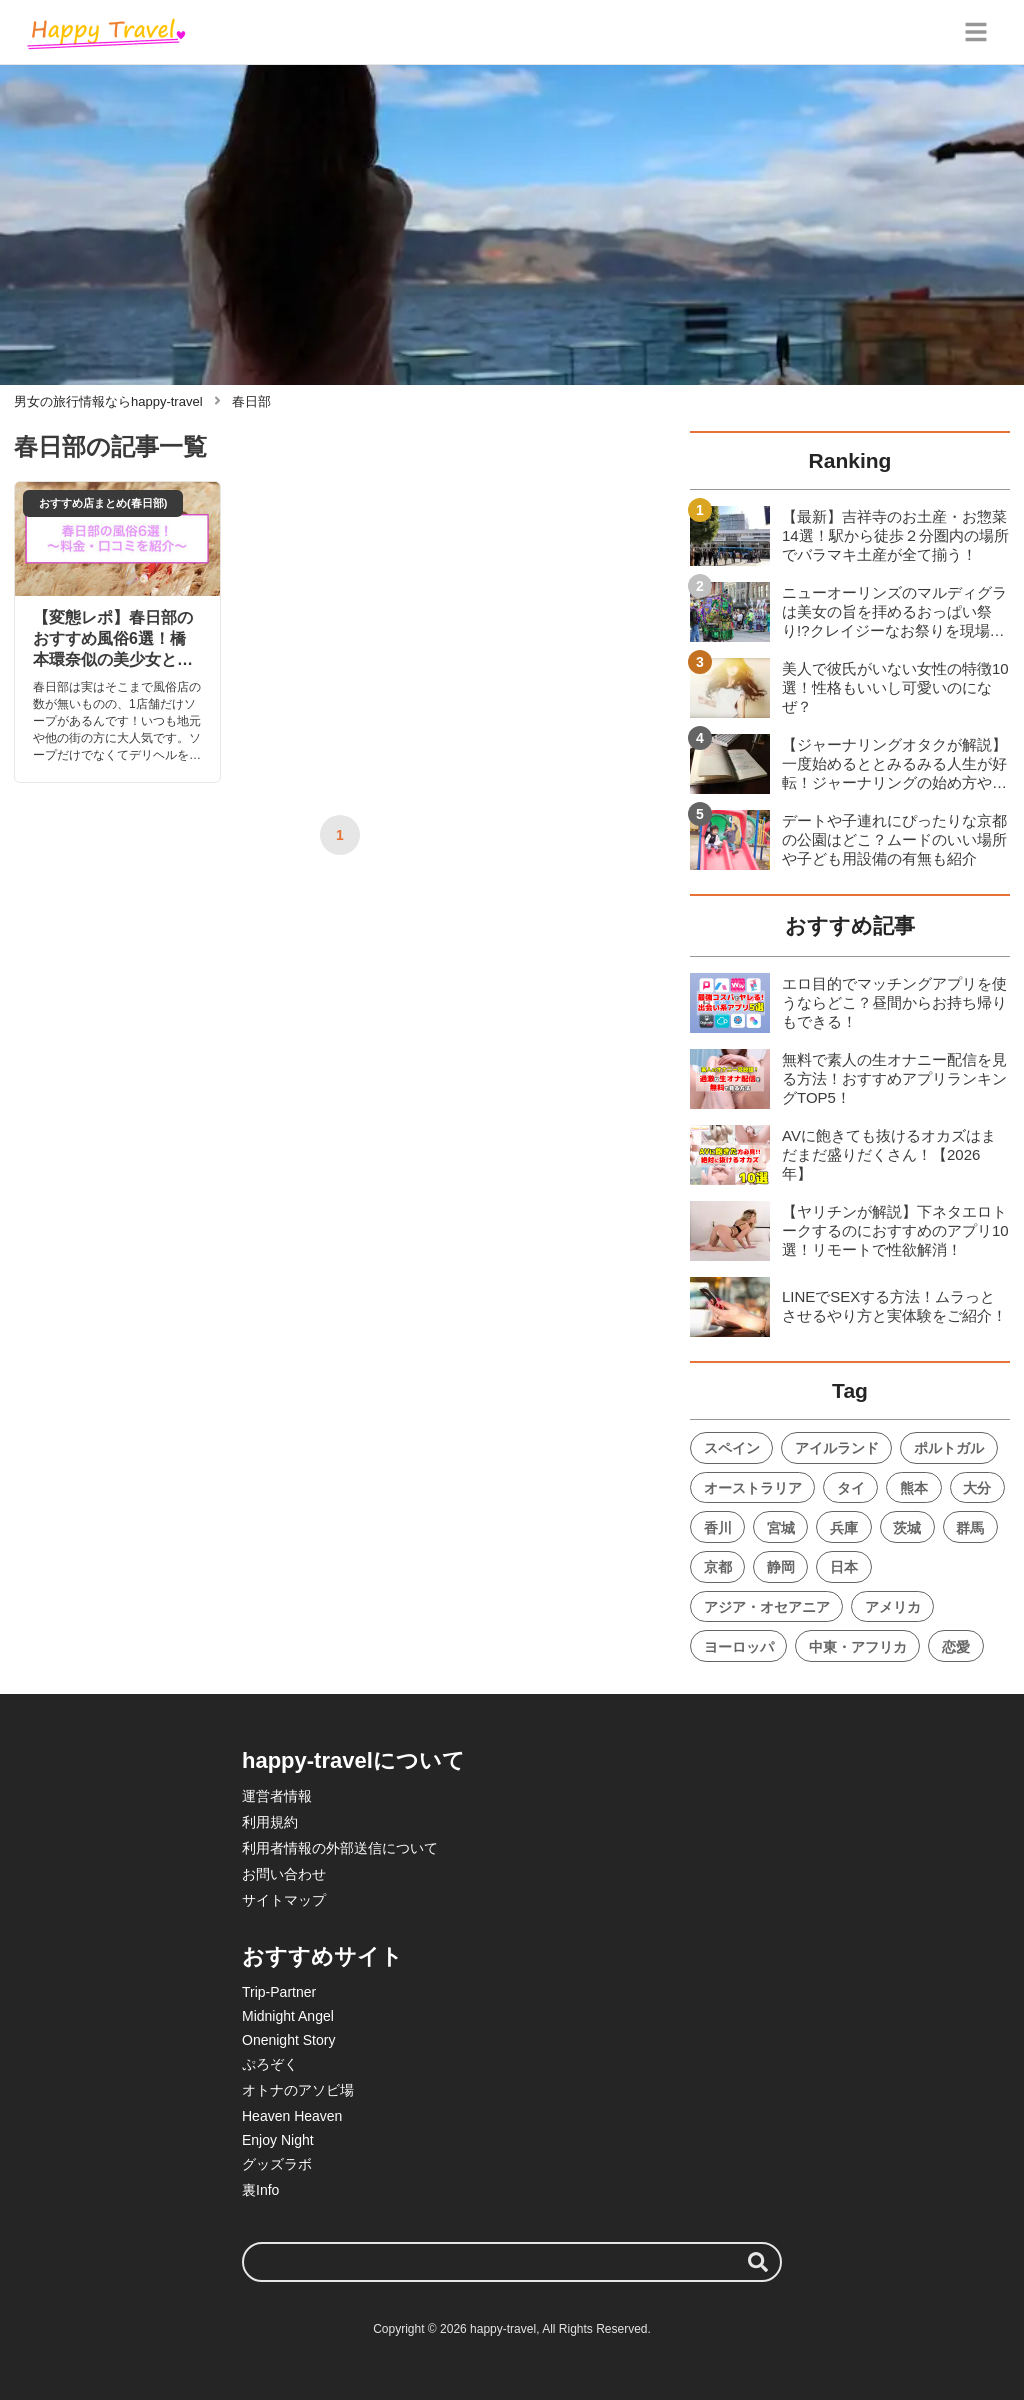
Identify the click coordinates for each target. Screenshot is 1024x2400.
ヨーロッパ (739, 1647)
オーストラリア (753, 1488)
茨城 (907, 1528)
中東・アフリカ (858, 1647)
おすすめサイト (322, 1956)
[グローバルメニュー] (976, 32)
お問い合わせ (284, 1874)
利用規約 (270, 1822)
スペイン (732, 1448)
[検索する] (758, 2262)
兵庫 (844, 1528)
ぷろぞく (270, 2064)
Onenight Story (288, 2040)
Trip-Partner (279, 1992)
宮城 (781, 1528)
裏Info (260, 2190)
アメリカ (893, 1607)
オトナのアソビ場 (298, 2090)
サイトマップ (284, 1900)
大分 (977, 1488)
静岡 (781, 1567)
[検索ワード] (512, 2262)
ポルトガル (949, 1448)
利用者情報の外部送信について (340, 1848)
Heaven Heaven (292, 2116)
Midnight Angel (288, 2016)
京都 (718, 1567)
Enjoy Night (278, 2140)
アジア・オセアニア (767, 1607)
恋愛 (956, 1647)
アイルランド (837, 1448)
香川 (718, 1528)
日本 (844, 1567)
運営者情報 (277, 1796)
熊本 (914, 1488)
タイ (851, 1488)
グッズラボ (277, 2164)
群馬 (970, 1528)
